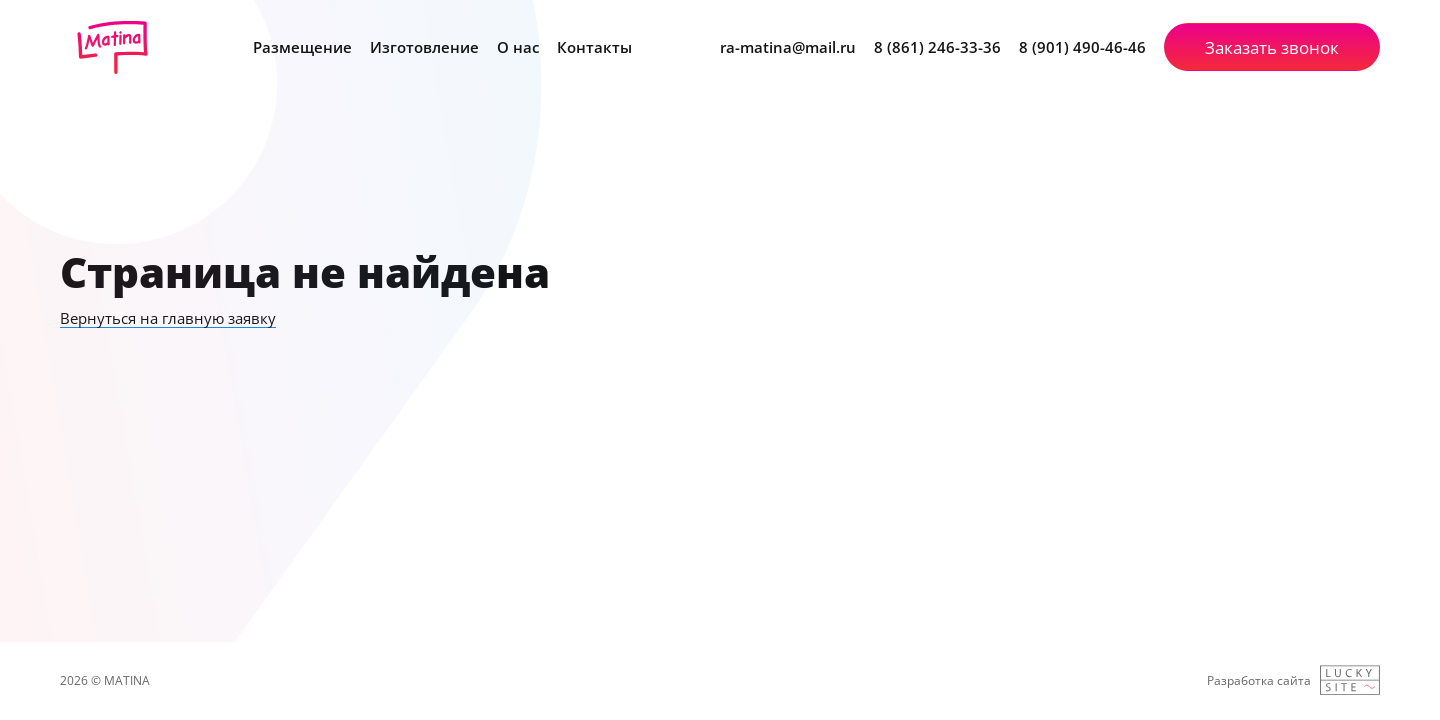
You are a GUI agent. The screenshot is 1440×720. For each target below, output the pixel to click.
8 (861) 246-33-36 (937, 47)
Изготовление (424, 47)
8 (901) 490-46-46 (1082, 47)
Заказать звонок (1272, 47)
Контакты (594, 47)
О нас (518, 47)
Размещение (302, 47)
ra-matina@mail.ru (788, 47)
